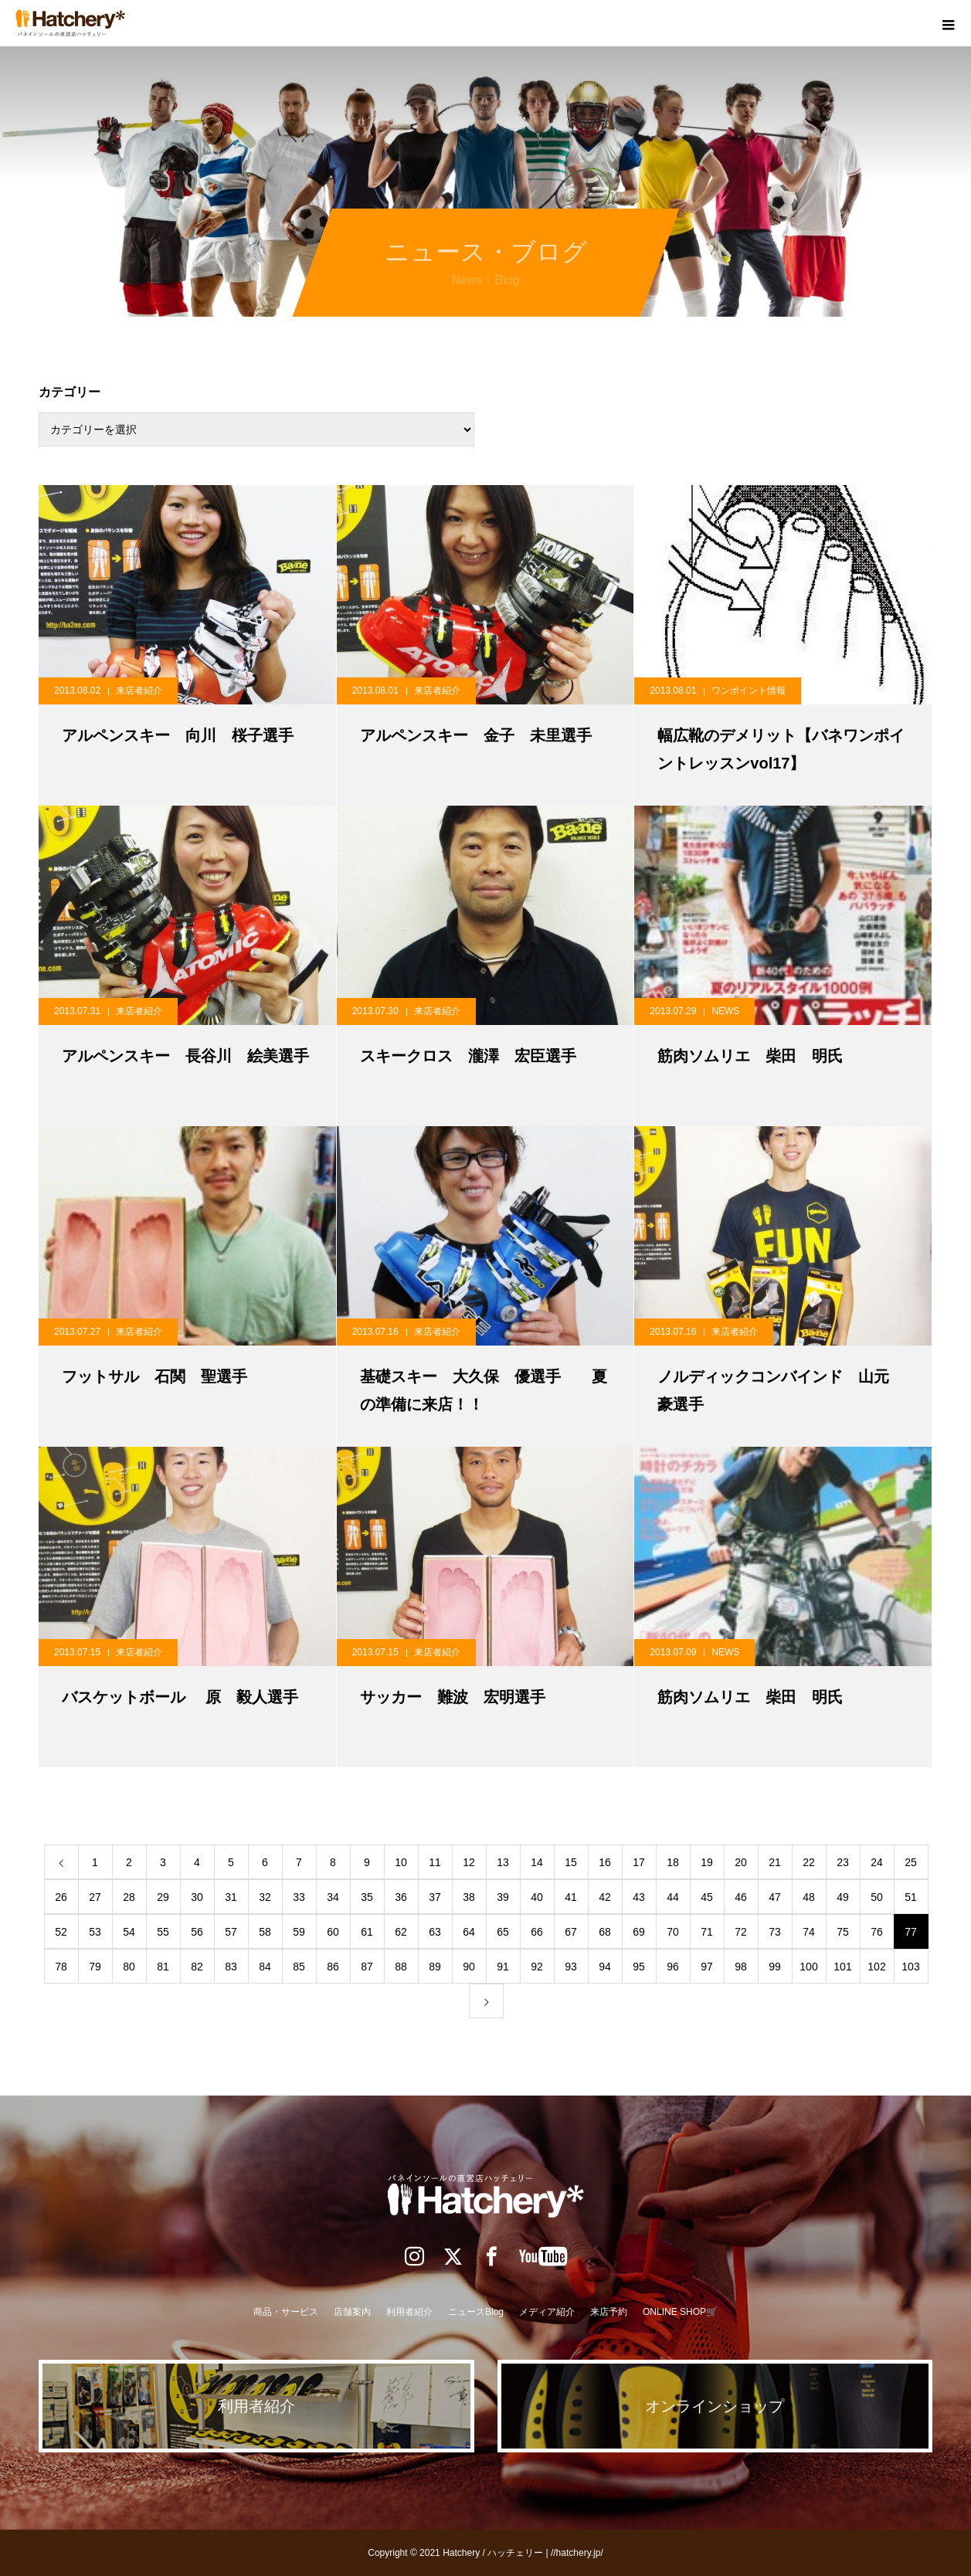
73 (775, 1932)
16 (605, 1862)
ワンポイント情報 (748, 690)
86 (333, 1966)
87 (367, 1966)
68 (605, 1932)
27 (95, 1897)
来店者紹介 (139, 690)
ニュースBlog (476, 2311)
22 (809, 1862)
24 (877, 1862)
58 (265, 1932)
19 (707, 1862)
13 (503, 1862)
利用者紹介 (409, 2311)
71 (707, 1932)
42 (605, 1897)
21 (775, 1862)
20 (741, 1862)
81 (163, 1966)
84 (265, 1966)
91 (503, 1966)
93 (571, 1966)
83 (231, 1966)
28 (129, 1897)
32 (265, 1897)
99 (775, 1966)
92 (537, 1966)
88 (401, 1966)
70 (673, 1932)
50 (877, 1897)
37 (435, 1897)
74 (809, 1932)
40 (537, 1897)
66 (537, 1932)
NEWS (725, 1011)
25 (911, 1862)
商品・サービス (285, 2311)
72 (741, 1932)
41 (571, 1897)
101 (842, 1966)
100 (808, 1966)
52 (61, 1932)
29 (163, 1897)
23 (843, 1862)
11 (435, 1862)
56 (197, 1932)
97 (707, 1966)
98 (741, 1966)
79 (95, 1966)
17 (639, 1862)
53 (95, 1932)
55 (163, 1932)
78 (61, 1966)
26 (61, 1897)
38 (469, 1897)
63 (435, 1932)
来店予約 (608, 2311)
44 (673, 1897)
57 (231, 1932)
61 (367, 1932)
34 (333, 1897)
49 (843, 1897)
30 (197, 1897)
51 (911, 1897)
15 (571, 1862)
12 (469, 1862)
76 (877, 1932)
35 (367, 1897)
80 (129, 1966)
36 (401, 1897)
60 (333, 1932)
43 (639, 1897)
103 (910, 1966)
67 (571, 1932)
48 (809, 1897)
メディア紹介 (547, 2311)
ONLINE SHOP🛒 (680, 2311)
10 (401, 1862)
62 (401, 1932)
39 (503, 1897)
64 (469, 1932)
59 (299, 1932)
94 (605, 1966)
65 (503, 1932)
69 (639, 1932)
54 (129, 1932)
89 (435, 1966)
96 (673, 1966)
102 (876, 1966)
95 (639, 1966)
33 (299, 1897)
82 (197, 1966)
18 (673, 1862)
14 (537, 1862)
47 (775, 1897)
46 (741, 1897)
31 (231, 1897)
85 (299, 1966)
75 (843, 1932)
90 (469, 1966)
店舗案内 (352, 2311)
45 (707, 1897)
